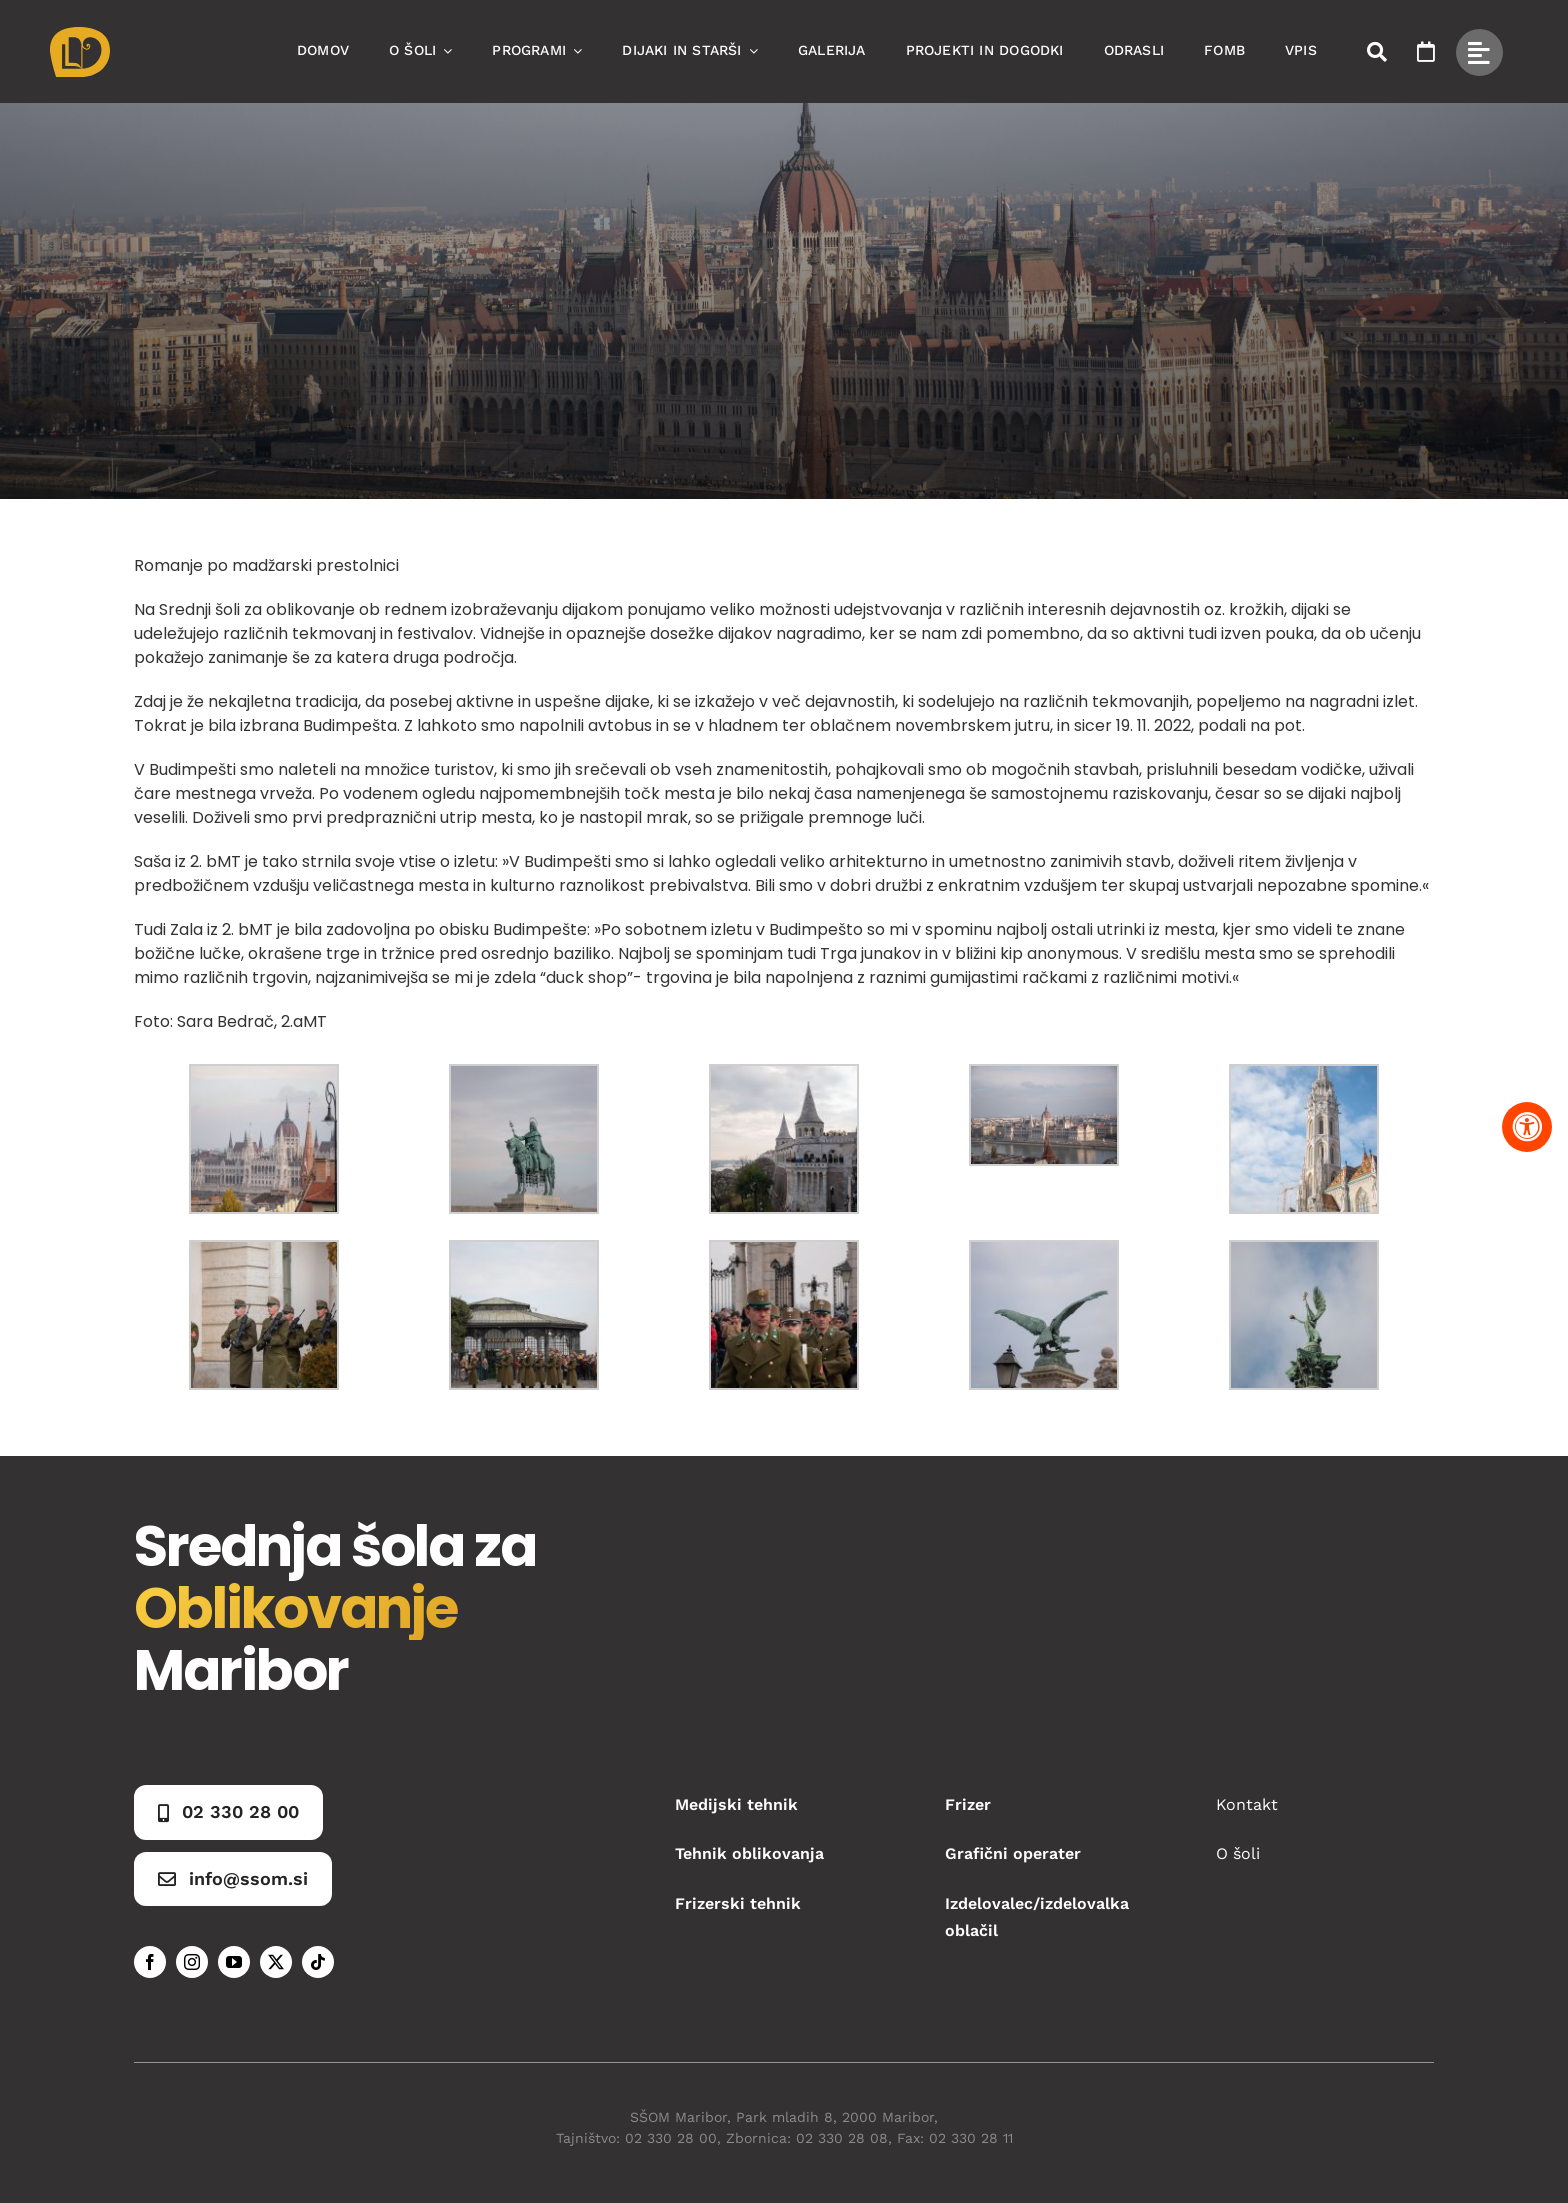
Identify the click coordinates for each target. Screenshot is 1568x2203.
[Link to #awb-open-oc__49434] (1479, 52)
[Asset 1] (80, 34)
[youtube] (234, 1962)
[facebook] (150, 1962)
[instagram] (192, 1962)
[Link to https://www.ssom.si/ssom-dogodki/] (1426, 52)
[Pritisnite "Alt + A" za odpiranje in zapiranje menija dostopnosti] (1527, 1127)
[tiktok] (318, 1962)
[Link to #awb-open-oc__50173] (1377, 52)
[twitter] (276, 1962)
